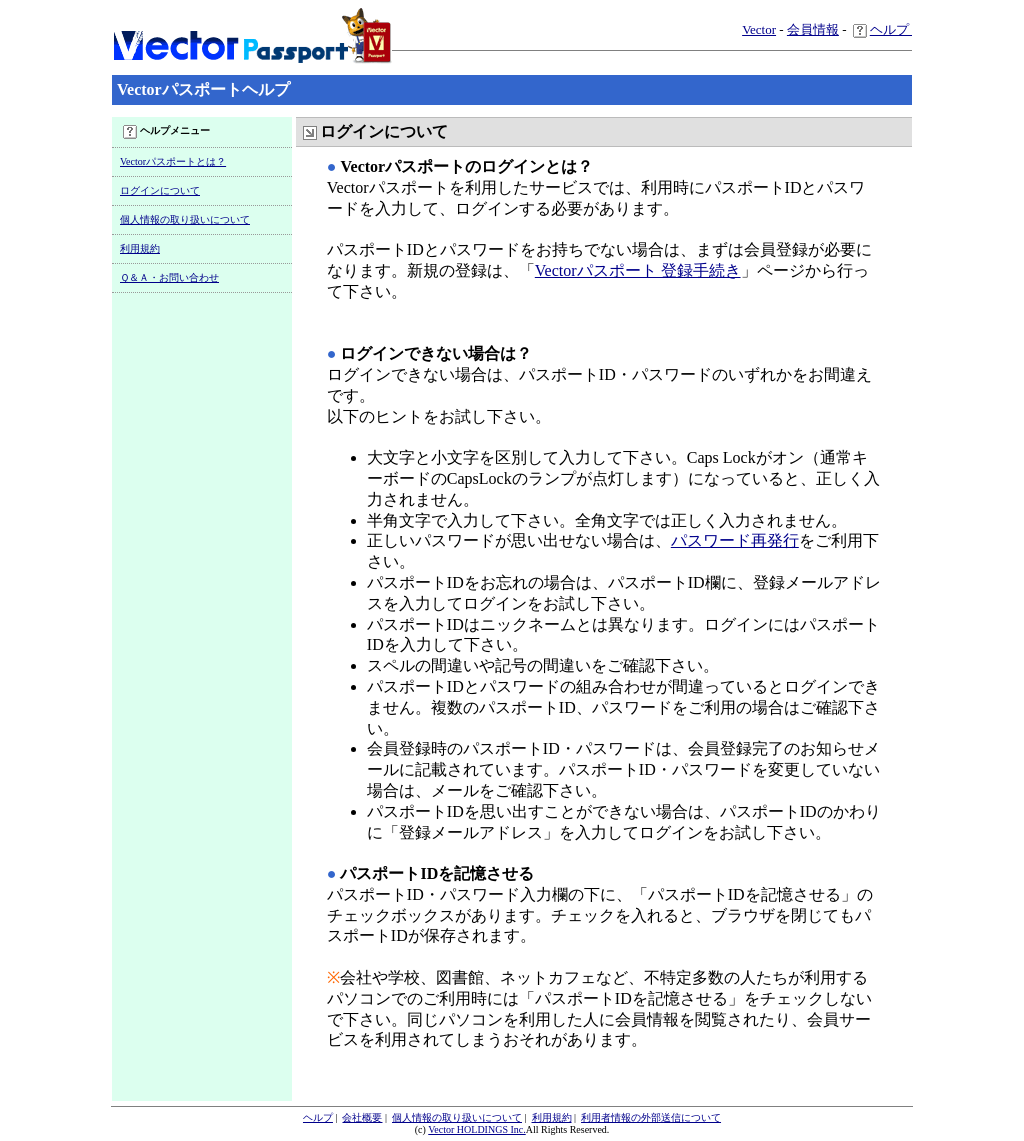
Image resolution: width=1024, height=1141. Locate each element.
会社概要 (362, 1117)
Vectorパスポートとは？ (173, 161)
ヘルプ (882, 29)
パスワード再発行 (735, 540)
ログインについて (160, 190)
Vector (759, 29)
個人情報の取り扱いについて (185, 219)
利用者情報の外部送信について (651, 1117)
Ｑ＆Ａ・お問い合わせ (169, 277)
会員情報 (813, 29)
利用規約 (140, 248)
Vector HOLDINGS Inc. (476, 1129)
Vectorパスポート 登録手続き (638, 270)
